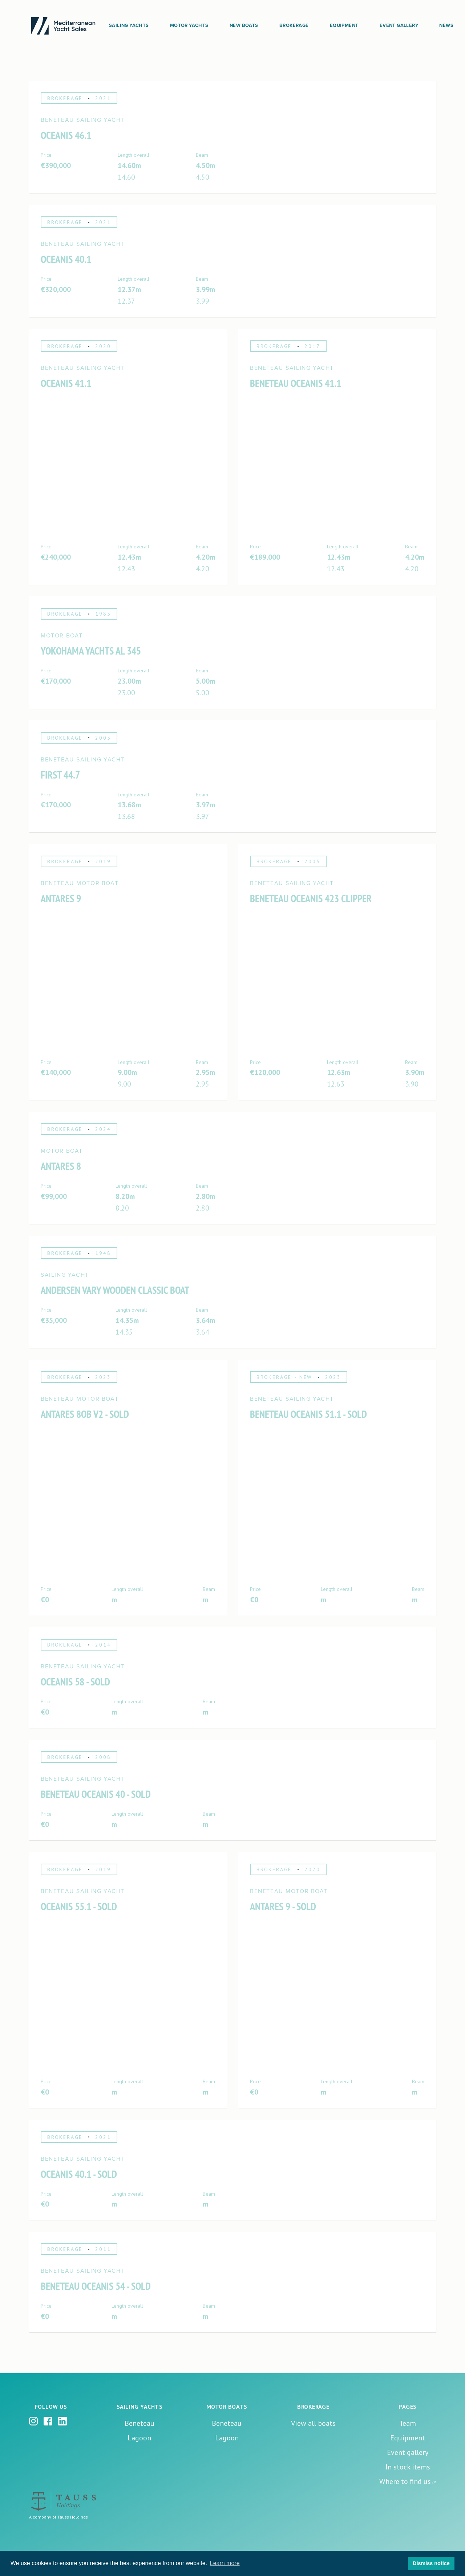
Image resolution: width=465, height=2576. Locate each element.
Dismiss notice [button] (431, 2563)
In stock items (407, 2467)
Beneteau (139, 2423)
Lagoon (139, 2438)
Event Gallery (399, 25)
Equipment (344, 25)
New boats (244, 25)
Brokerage (294, 25)
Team (407, 2423)
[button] (129, 25)
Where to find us (405, 2481)
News (446, 25)
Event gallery (407, 2452)
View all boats (313, 2423)
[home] (63, 26)
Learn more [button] (225, 2563)
